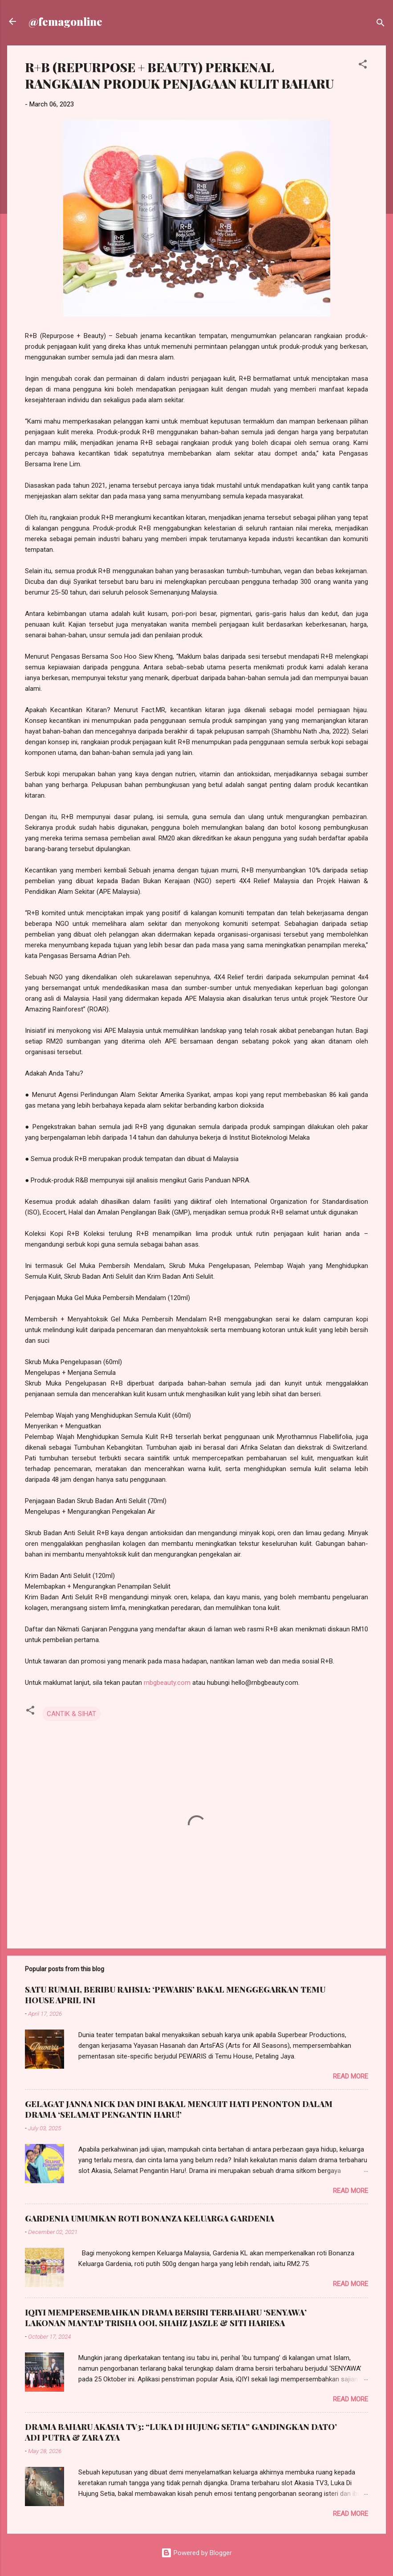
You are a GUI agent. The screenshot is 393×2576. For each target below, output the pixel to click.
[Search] (380, 24)
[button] (362, 66)
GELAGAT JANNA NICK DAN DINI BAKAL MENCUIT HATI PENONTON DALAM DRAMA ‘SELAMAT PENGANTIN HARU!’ (178, 2109)
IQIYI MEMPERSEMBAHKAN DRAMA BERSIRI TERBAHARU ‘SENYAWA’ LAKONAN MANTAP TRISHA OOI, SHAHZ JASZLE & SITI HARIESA (166, 2317)
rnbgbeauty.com (167, 1683)
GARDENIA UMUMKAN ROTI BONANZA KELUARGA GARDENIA (149, 2218)
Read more (350, 2076)
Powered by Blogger (196, 2553)
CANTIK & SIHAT (71, 1714)
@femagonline (65, 21)
